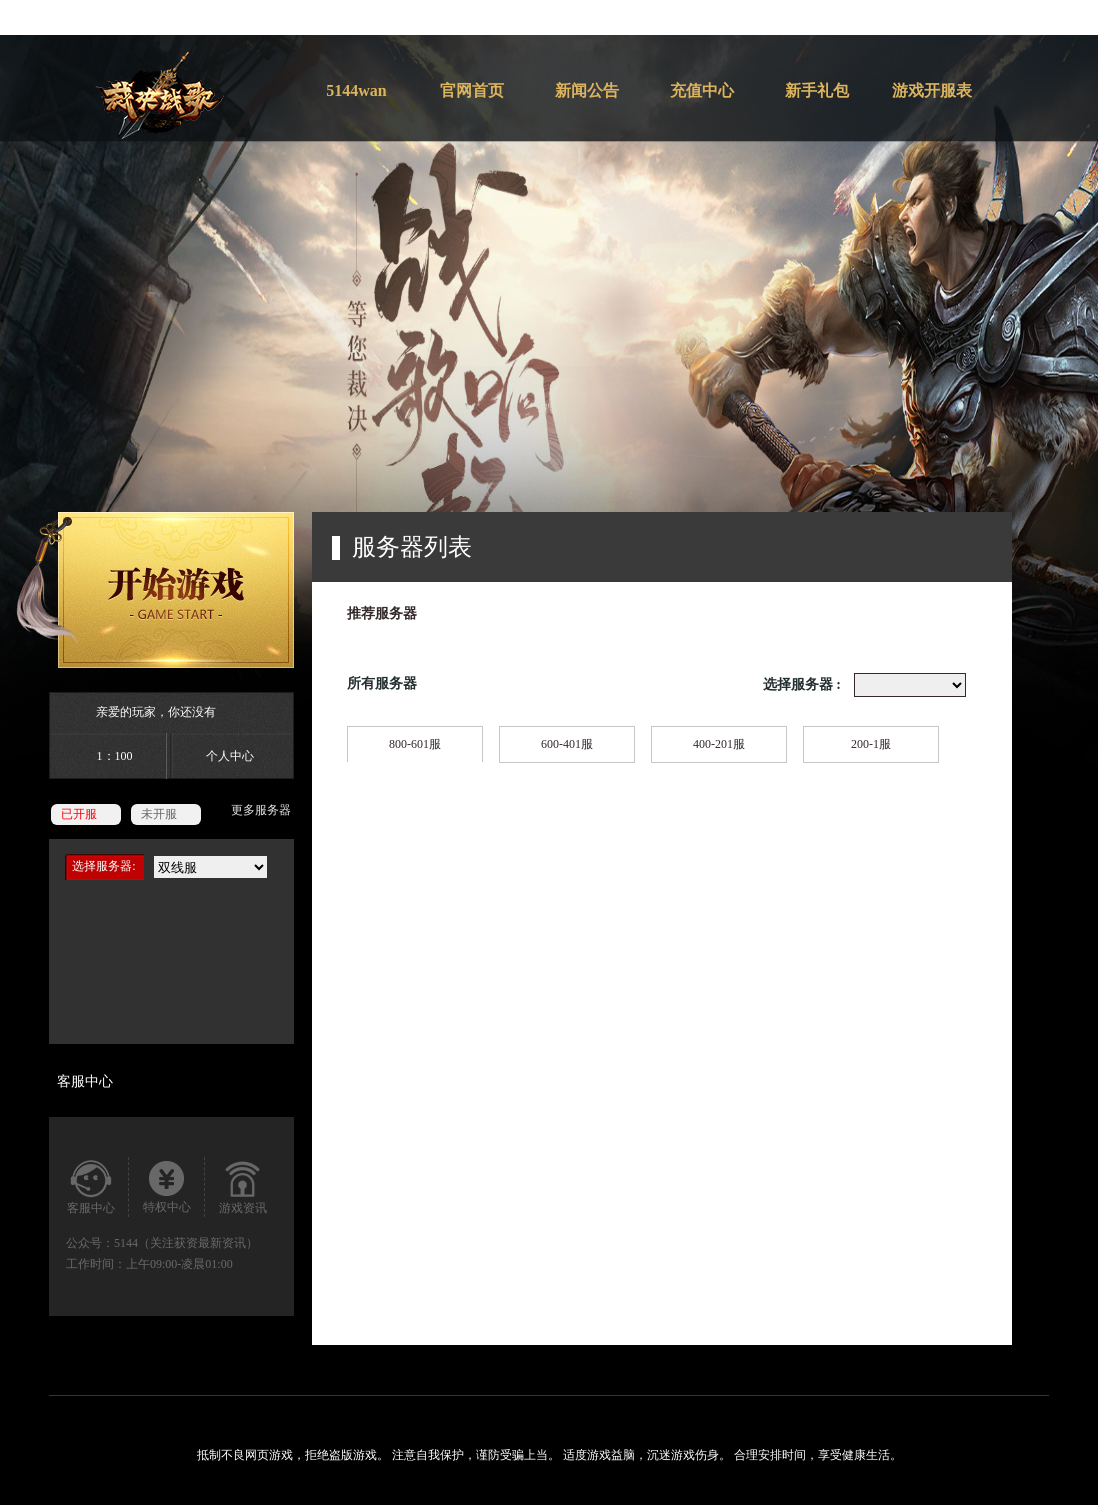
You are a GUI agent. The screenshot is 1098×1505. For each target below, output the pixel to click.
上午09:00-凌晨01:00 (179, 1264)
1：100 (115, 756)
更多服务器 (261, 810)
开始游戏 (155, 590)
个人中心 (230, 756)
